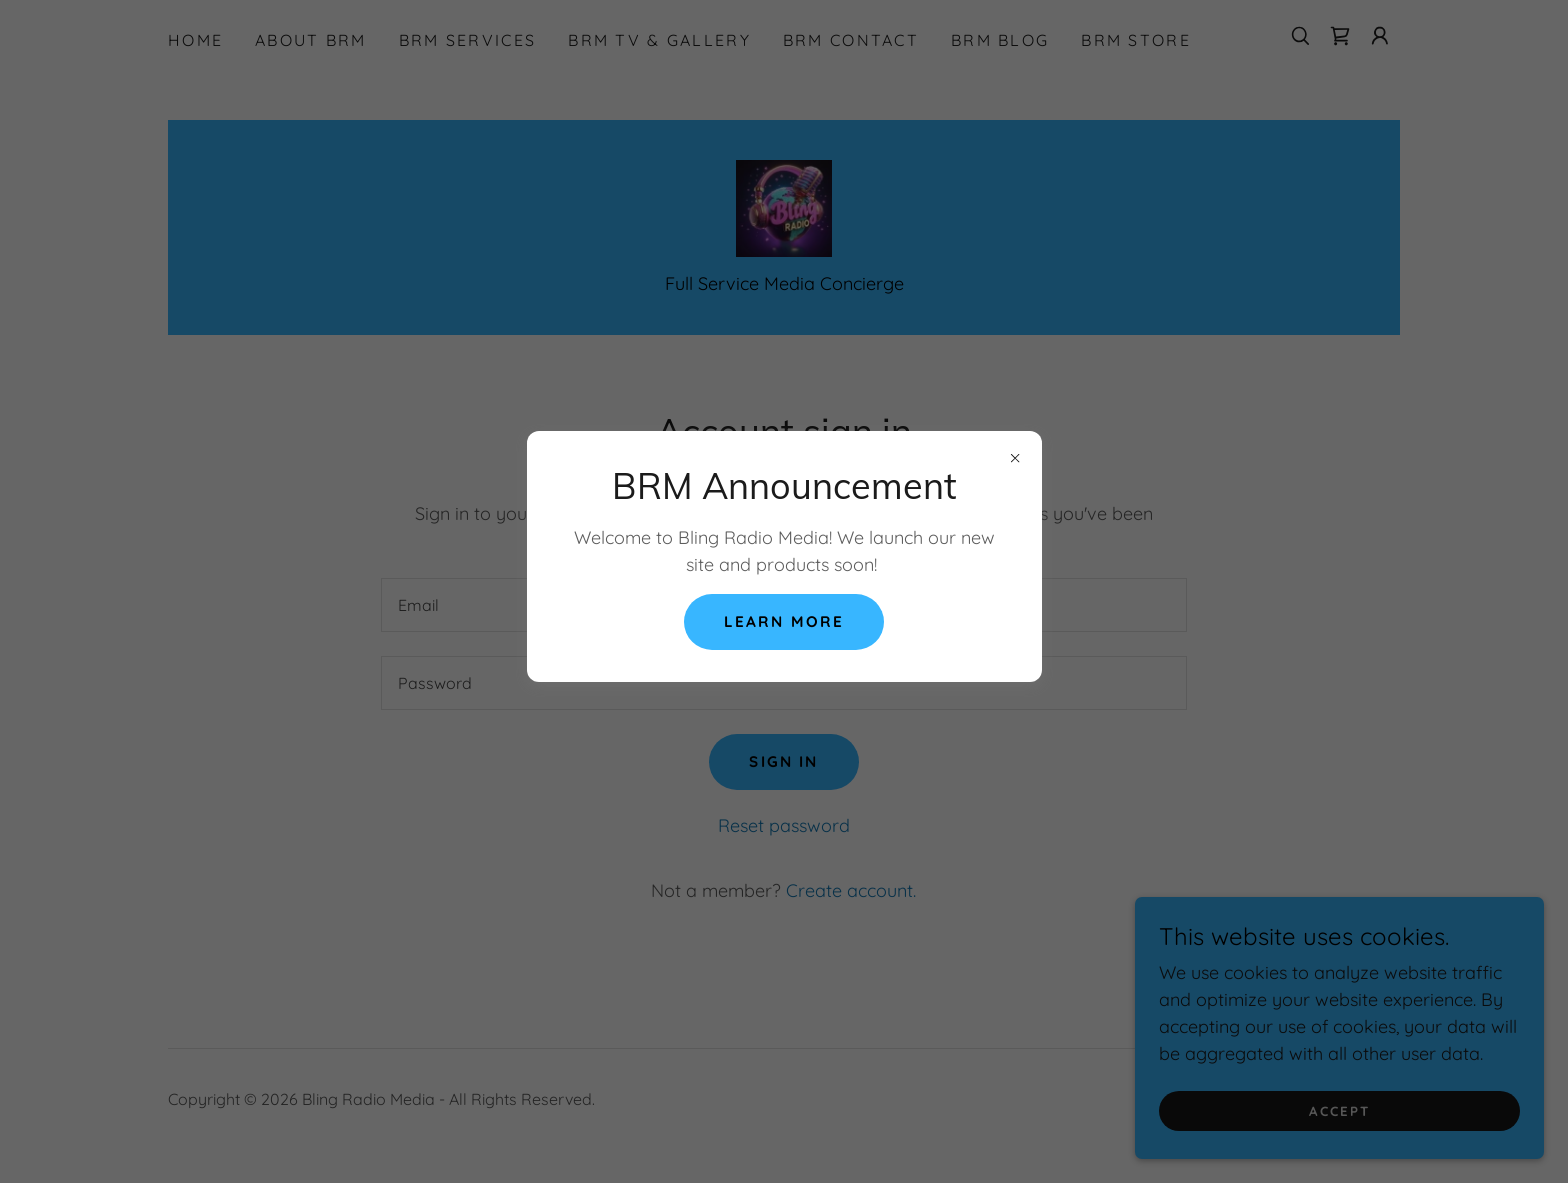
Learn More (784, 622)
